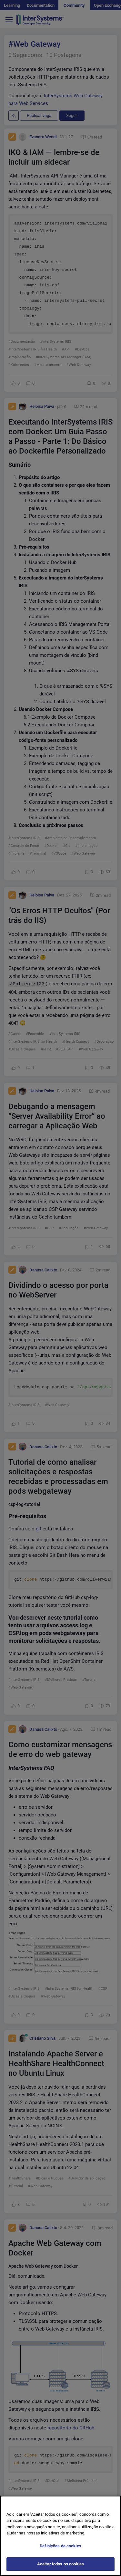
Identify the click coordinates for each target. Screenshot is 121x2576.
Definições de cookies (60, 2553)
